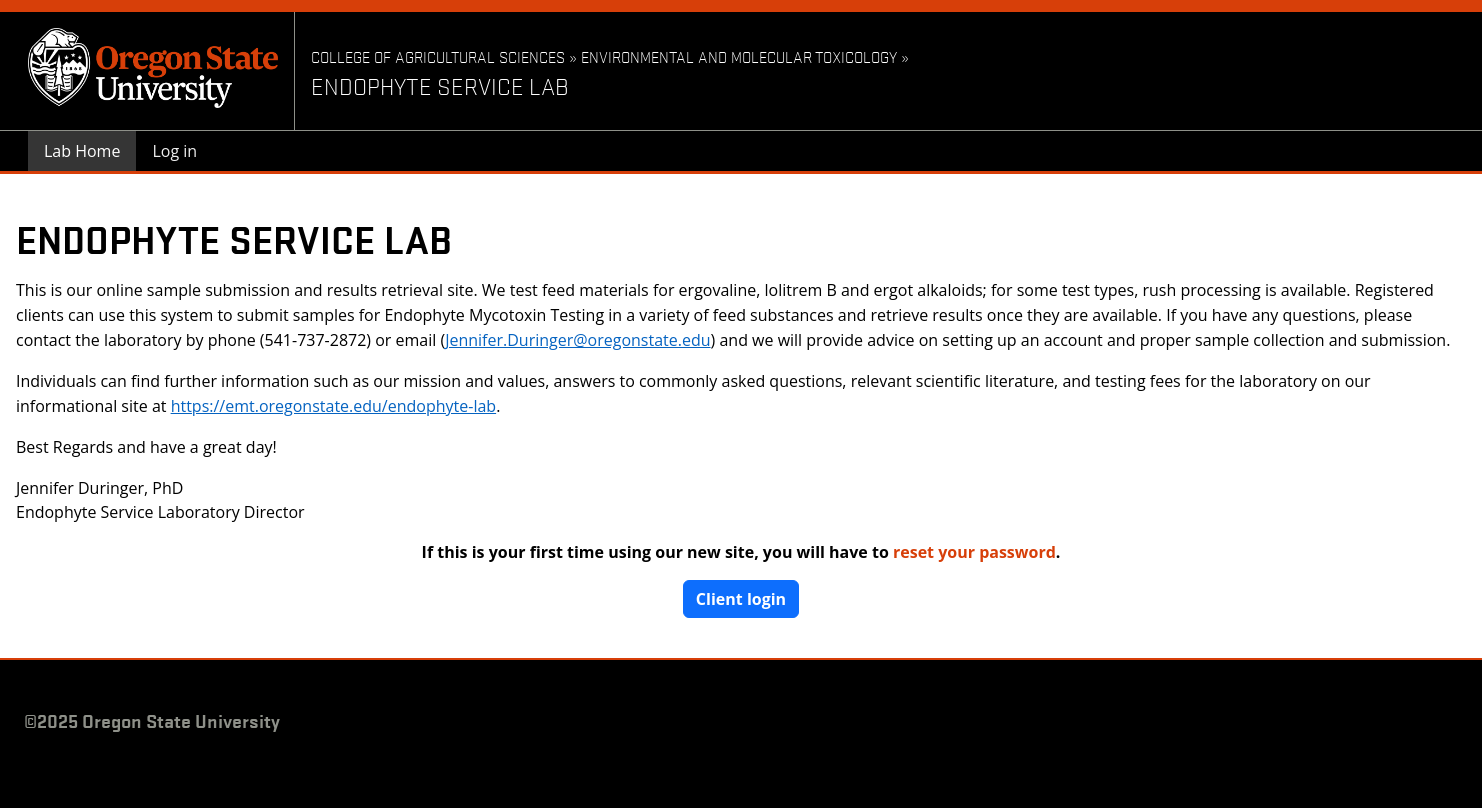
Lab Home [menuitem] (82, 151)
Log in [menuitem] (174, 151)
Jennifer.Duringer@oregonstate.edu (577, 340)
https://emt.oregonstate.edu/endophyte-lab (334, 406)
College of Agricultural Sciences (440, 56)
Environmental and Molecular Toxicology (739, 56)
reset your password (974, 552)
